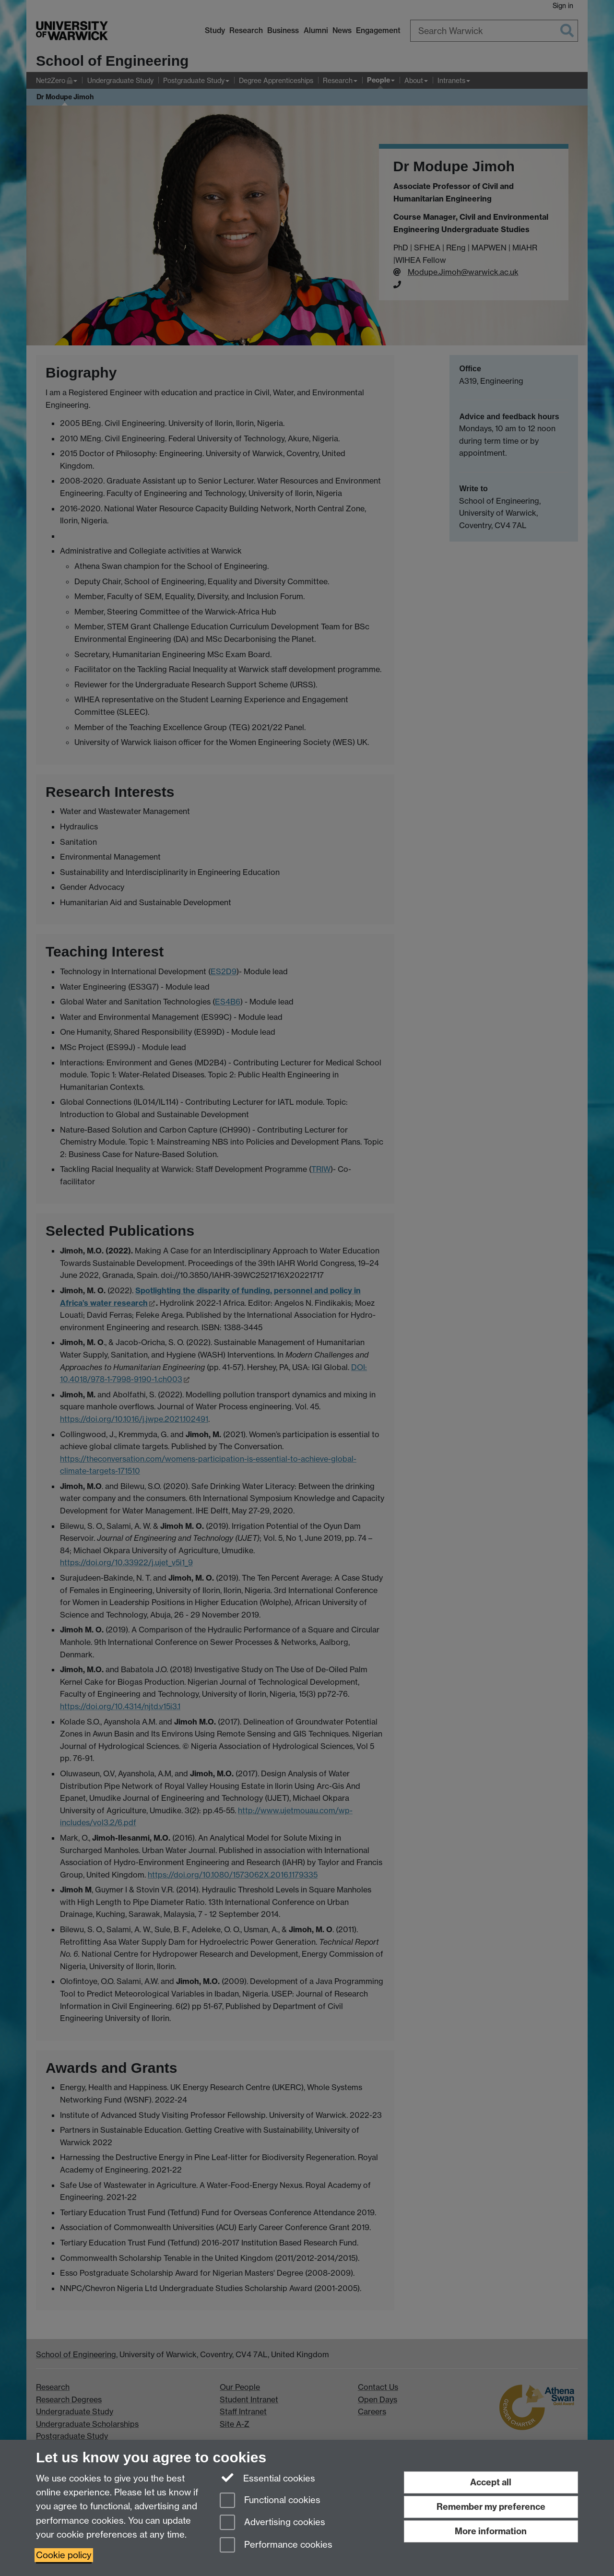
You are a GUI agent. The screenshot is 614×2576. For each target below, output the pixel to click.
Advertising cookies (272, 2523)
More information (491, 2531)
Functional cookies (270, 2501)
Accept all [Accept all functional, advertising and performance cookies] (490, 2482)
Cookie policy (64, 2555)
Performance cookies (276, 2545)
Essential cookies (267, 2477)
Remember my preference (491, 2506)
